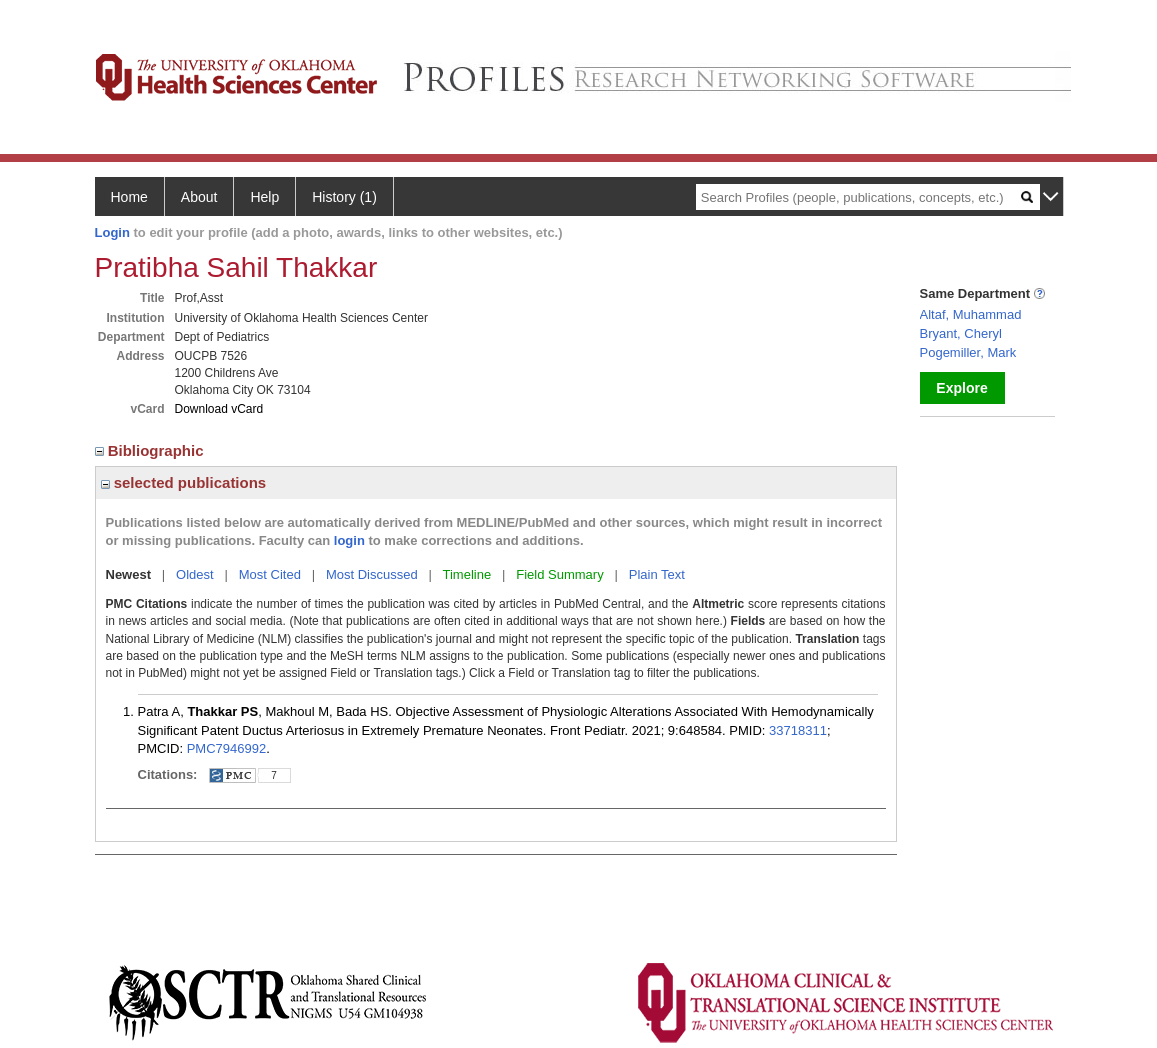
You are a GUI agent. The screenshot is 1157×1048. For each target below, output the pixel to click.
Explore (961, 388)
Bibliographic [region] (151, 450)
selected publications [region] (184, 482)
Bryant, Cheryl (961, 333)
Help (264, 197)
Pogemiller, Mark (968, 352)
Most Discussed (372, 574)
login (349, 540)
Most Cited (270, 574)
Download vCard (219, 409)
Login (112, 232)
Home (129, 197)
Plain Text (657, 574)
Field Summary (559, 574)
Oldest (195, 574)
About (199, 197)
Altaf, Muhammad (971, 314)
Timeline (467, 574)
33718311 (798, 730)
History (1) (344, 197)
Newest (129, 574)
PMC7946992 (227, 748)
